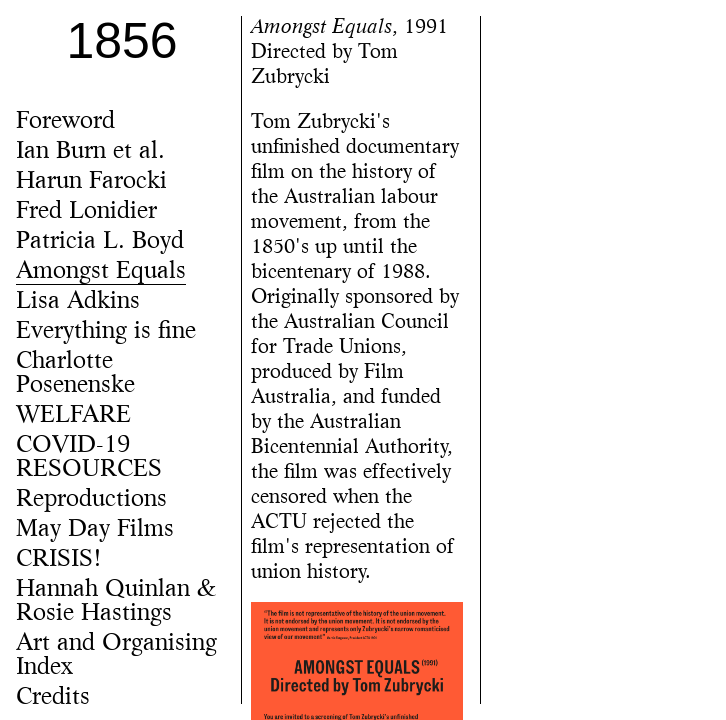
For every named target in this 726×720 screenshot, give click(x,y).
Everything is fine (106, 332)
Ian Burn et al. (90, 152)
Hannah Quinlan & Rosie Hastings (116, 602)
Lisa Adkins (78, 302)
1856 (121, 41)
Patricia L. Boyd (100, 242)
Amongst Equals (101, 272)
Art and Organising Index (116, 656)
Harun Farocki (91, 182)
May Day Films (95, 530)
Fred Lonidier (86, 212)
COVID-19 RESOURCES (89, 458)
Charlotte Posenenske (75, 374)
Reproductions (91, 500)
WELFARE (73, 416)
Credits (53, 698)
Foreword (65, 122)
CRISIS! (59, 560)
